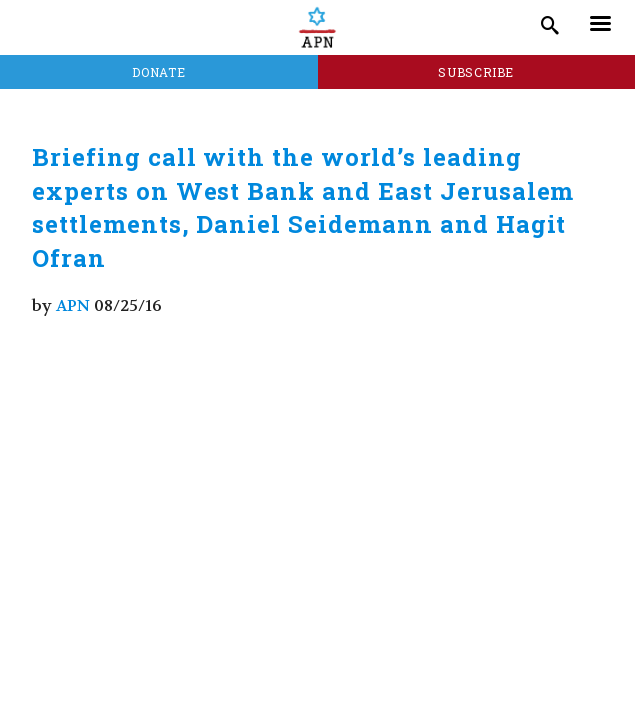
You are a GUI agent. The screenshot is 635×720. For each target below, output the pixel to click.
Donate (158, 72)
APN (73, 305)
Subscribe (476, 72)
